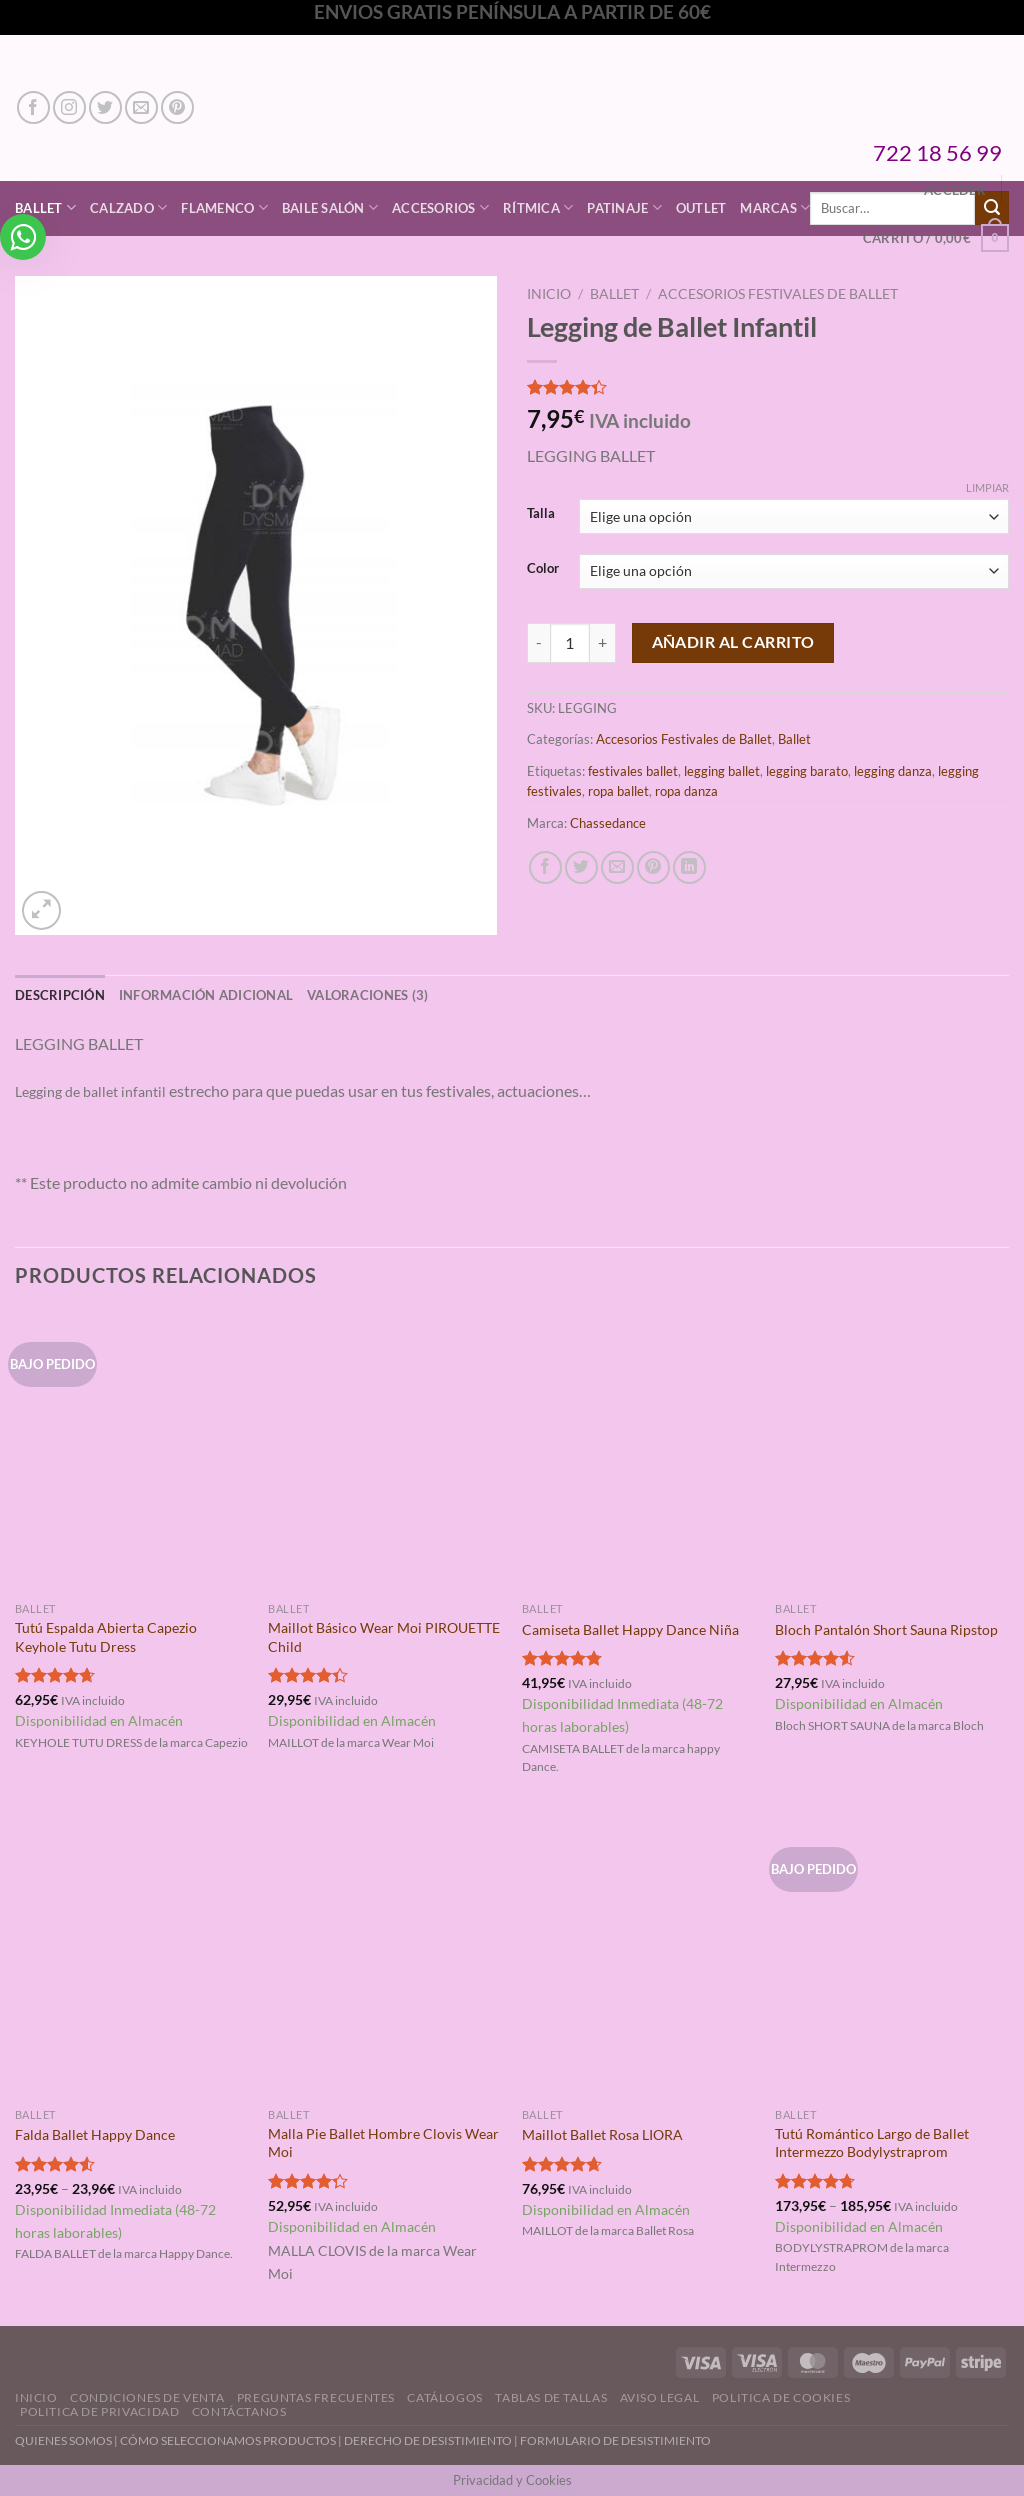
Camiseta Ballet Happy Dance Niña (630, 1629)
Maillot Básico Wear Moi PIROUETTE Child (384, 1637)
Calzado (128, 207)
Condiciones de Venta (147, 2397)
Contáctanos (239, 2411)
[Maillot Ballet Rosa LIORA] (639, 1957)
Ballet (614, 294)
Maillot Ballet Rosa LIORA (602, 2134)
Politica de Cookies (781, 2397)
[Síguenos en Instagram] (69, 107)
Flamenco (224, 207)
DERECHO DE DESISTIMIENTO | (432, 2440)
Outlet (701, 208)
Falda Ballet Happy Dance (95, 2134)
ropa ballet (618, 791)
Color (543, 569)
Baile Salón (330, 207)
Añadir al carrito (733, 642)
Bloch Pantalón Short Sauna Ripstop (886, 1629)
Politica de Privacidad (99, 2411)
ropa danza (686, 791)
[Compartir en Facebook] (545, 867)
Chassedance (608, 823)
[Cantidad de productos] (570, 643)
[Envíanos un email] (141, 107)
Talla (541, 514)
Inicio (549, 294)
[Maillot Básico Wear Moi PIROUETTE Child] (385, 1452)
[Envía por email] (617, 867)
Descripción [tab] (60, 995)
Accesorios (440, 207)
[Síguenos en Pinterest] (177, 107)
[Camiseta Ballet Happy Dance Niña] (639, 1452)
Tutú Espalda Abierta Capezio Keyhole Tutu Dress (106, 1637)
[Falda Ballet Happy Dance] (132, 1957)
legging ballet (722, 771)
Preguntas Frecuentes (316, 2397)
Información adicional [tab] (206, 995)
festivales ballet (633, 771)
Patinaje (624, 207)
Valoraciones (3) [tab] (367, 995)
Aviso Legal (660, 2397)
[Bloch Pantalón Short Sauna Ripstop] (892, 1452)
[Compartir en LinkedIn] (689, 867)
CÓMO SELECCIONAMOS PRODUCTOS (228, 2440)
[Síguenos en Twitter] (105, 107)
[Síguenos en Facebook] (33, 107)
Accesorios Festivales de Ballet (778, 294)
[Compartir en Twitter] (581, 867)
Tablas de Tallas (551, 2397)
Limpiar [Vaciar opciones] (987, 487)
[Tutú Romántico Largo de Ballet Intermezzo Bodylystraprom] (892, 1957)
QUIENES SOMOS (63, 2440)
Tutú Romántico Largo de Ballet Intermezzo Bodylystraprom (872, 2143)
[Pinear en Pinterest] (653, 867)
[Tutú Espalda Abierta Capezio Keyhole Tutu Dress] (132, 1452)
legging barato (807, 771)
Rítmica (538, 207)
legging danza (893, 771)
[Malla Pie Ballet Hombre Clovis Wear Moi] (385, 1957)
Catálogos (445, 2397)
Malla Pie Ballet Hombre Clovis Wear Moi (383, 2143)
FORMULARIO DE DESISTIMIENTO (615, 2440)
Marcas (775, 207)
